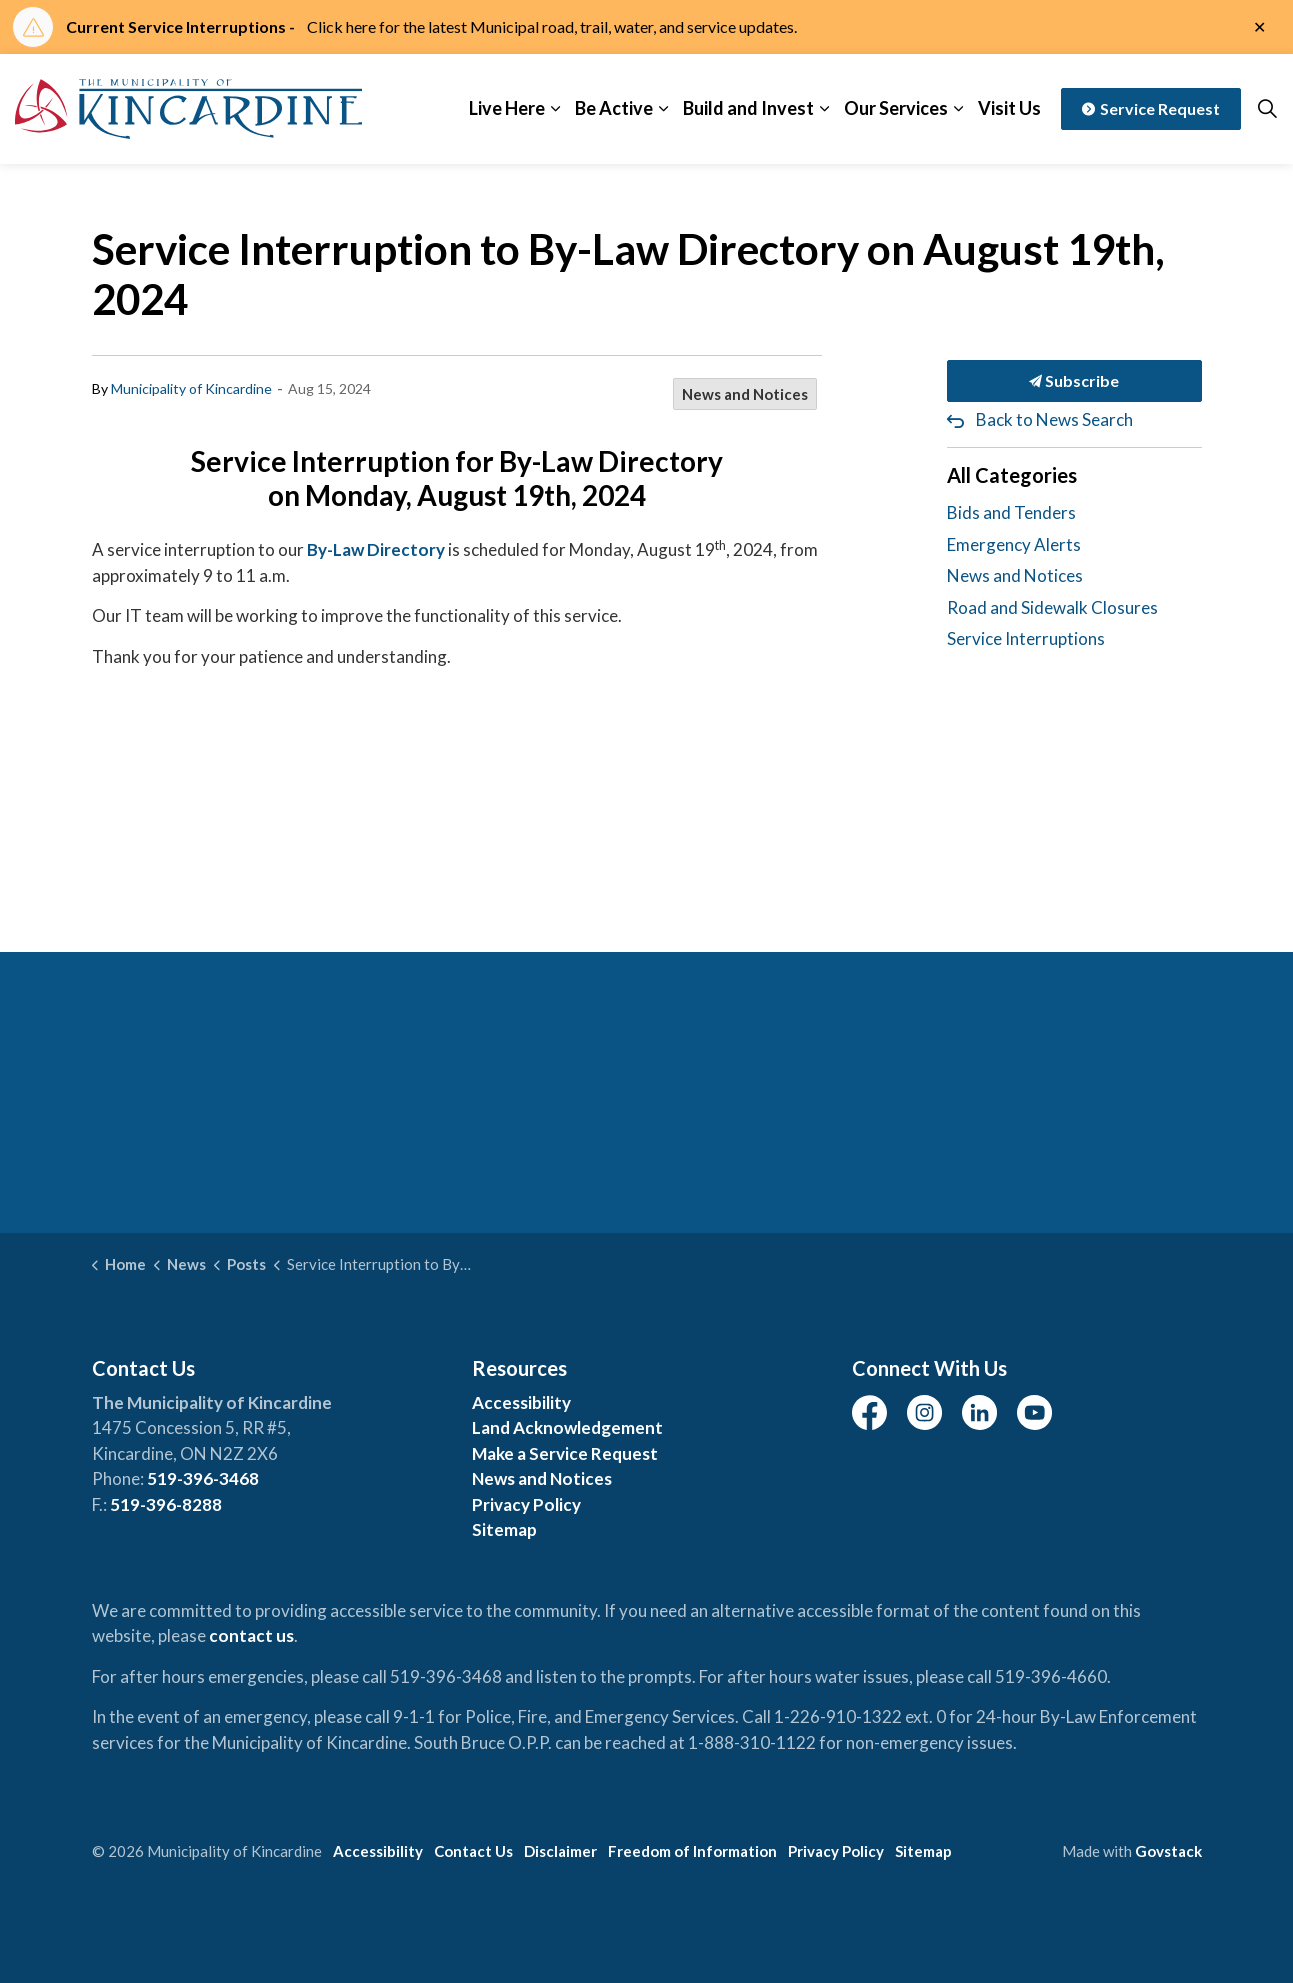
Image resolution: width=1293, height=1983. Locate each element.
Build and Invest (748, 108)
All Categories (1012, 475)
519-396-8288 (166, 1504)
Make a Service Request (565, 1453)
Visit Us (1009, 108)
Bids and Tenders (1011, 512)
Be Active (614, 108)
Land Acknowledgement (567, 1427)
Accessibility (521, 1402)
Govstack (1168, 1851)
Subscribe (1074, 381)
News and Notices (745, 394)
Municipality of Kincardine (191, 388)
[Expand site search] (1267, 109)
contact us (251, 1635)
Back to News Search (1054, 419)
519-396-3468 (203, 1478)
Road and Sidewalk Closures (1052, 607)
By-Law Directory (376, 549)
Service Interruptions (1026, 638)
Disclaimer (560, 1851)
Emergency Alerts (1014, 544)
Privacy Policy (526, 1504)
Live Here (507, 108)
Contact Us (473, 1851)
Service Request (1151, 109)
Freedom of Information (692, 1851)
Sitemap (504, 1529)
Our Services (896, 108)
